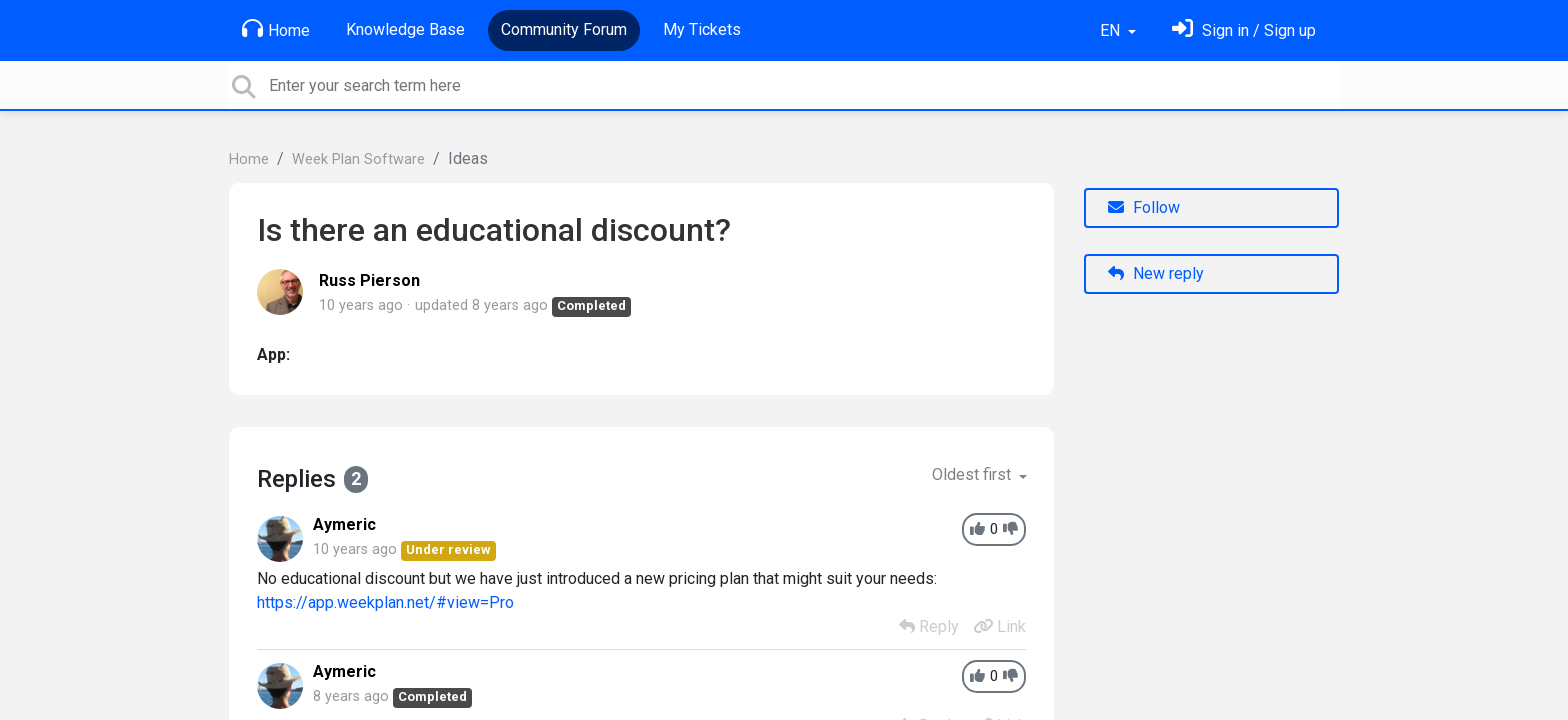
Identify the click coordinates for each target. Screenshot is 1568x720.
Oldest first (973, 474)
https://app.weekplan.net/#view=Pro (385, 602)
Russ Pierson (369, 280)
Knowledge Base (405, 29)
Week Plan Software (358, 159)
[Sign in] (1244, 30)
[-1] (1010, 529)
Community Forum (564, 29)
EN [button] (1112, 30)
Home (276, 29)
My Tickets (702, 29)
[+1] (977, 529)
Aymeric (344, 524)
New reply (1156, 273)
